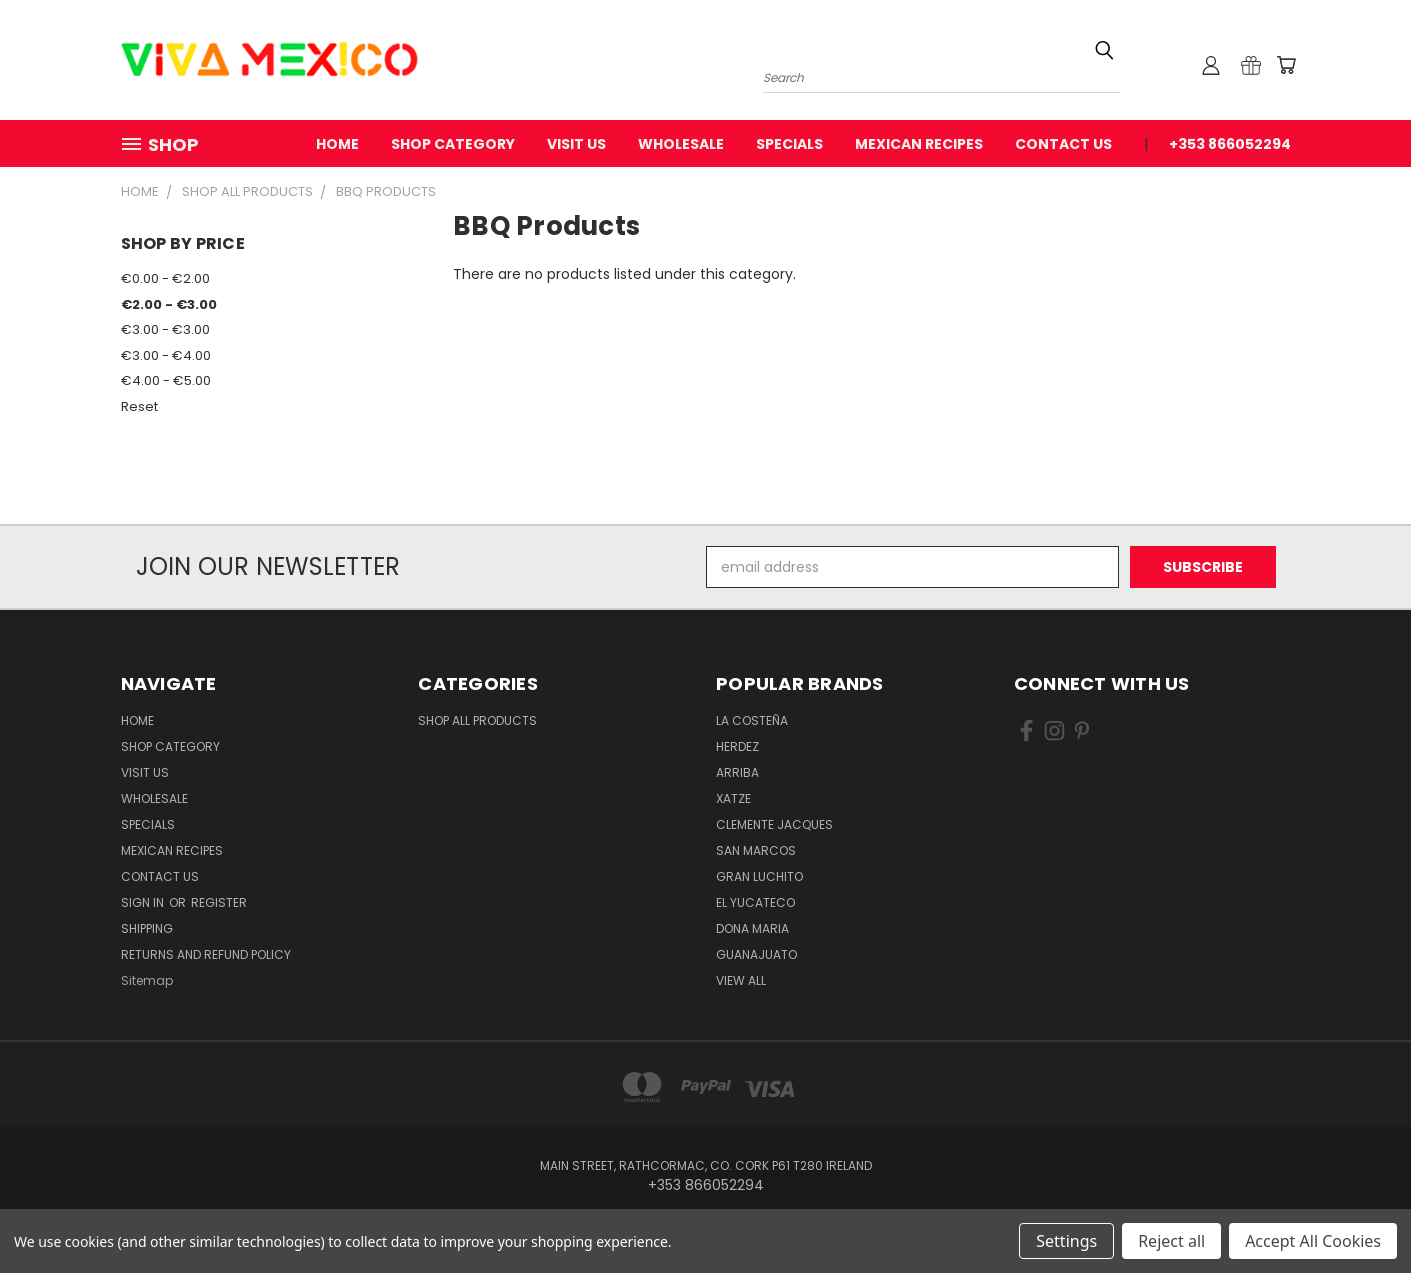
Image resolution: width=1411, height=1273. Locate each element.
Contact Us (1063, 144)
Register (219, 902)
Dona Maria (752, 928)
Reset (139, 406)
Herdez (737, 746)
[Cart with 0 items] (1286, 65)
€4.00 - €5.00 (166, 380)
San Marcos (756, 850)
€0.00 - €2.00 (165, 278)
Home (337, 144)
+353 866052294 (1230, 144)
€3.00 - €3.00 (165, 329)
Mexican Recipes (919, 144)
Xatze (733, 798)
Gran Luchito (759, 876)
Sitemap (147, 980)
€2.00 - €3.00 (169, 304)
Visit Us (576, 144)
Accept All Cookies (1313, 1241)
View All (741, 980)
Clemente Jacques (774, 824)
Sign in (144, 902)
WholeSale (681, 144)
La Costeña (752, 720)
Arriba (737, 772)
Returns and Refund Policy (206, 954)
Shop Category (453, 144)
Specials (789, 144)
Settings (1066, 1241)
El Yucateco (755, 902)
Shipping (147, 928)
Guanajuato (756, 954)
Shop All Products (477, 720)
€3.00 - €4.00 (166, 355)
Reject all (1171, 1241)
